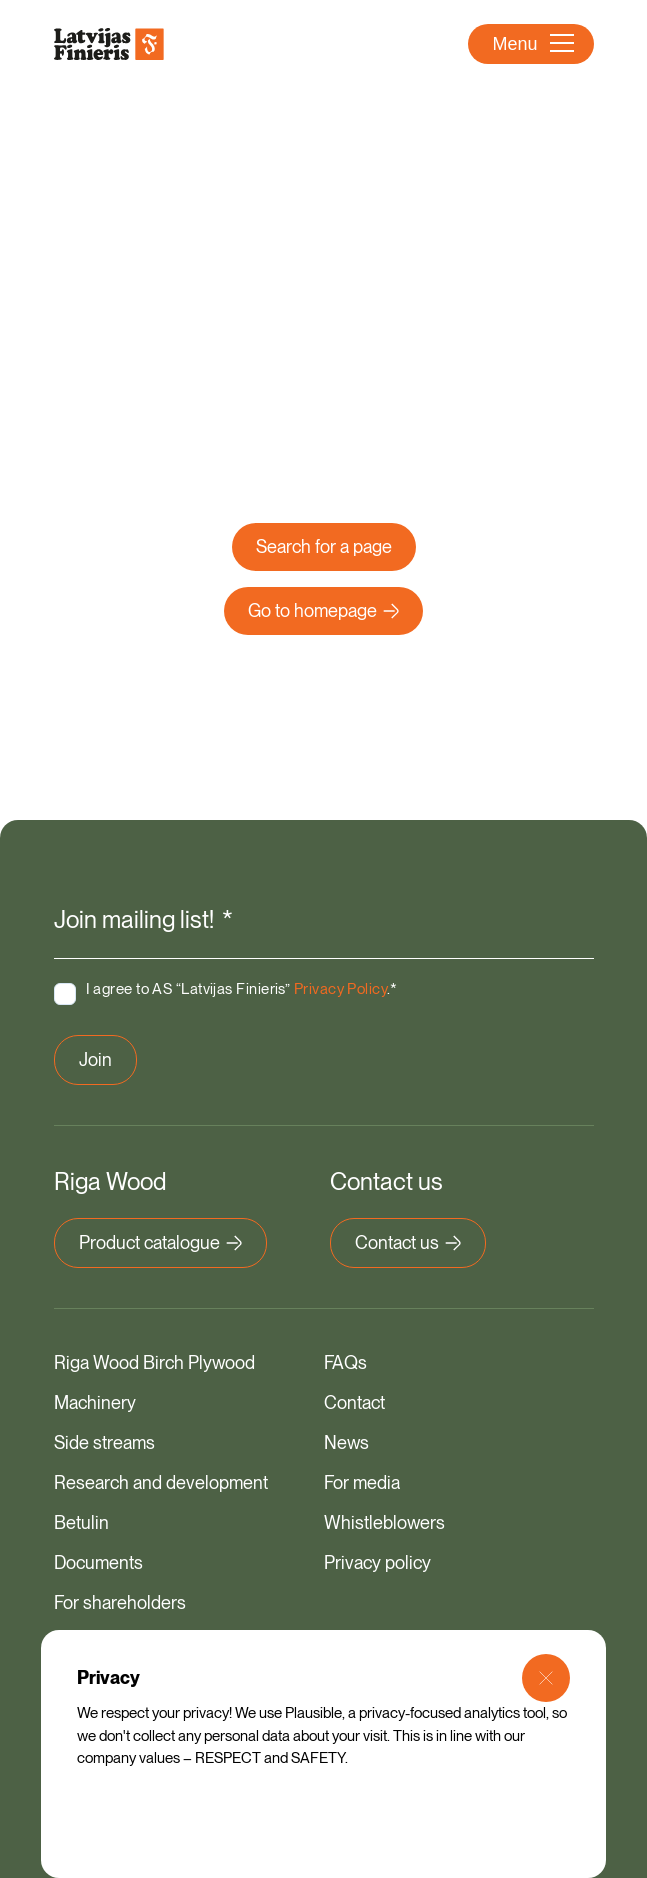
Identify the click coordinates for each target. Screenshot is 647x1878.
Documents (98, 1562)
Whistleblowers (384, 1522)
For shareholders (120, 1602)
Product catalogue (160, 1242)
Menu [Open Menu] (532, 44)
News (346, 1442)
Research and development (161, 1482)
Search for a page (324, 546)
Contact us (408, 1242)
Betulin (81, 1522)
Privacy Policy (340, 989)
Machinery (95, 1402)
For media (362, 1482)
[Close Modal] (546, 1678)
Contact (354, 1402)
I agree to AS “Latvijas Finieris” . (242, 989)
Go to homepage (323, 610)
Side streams (104, 1442)
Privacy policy (377, 1562)
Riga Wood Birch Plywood (154, 1362)
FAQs (345, 1362)
